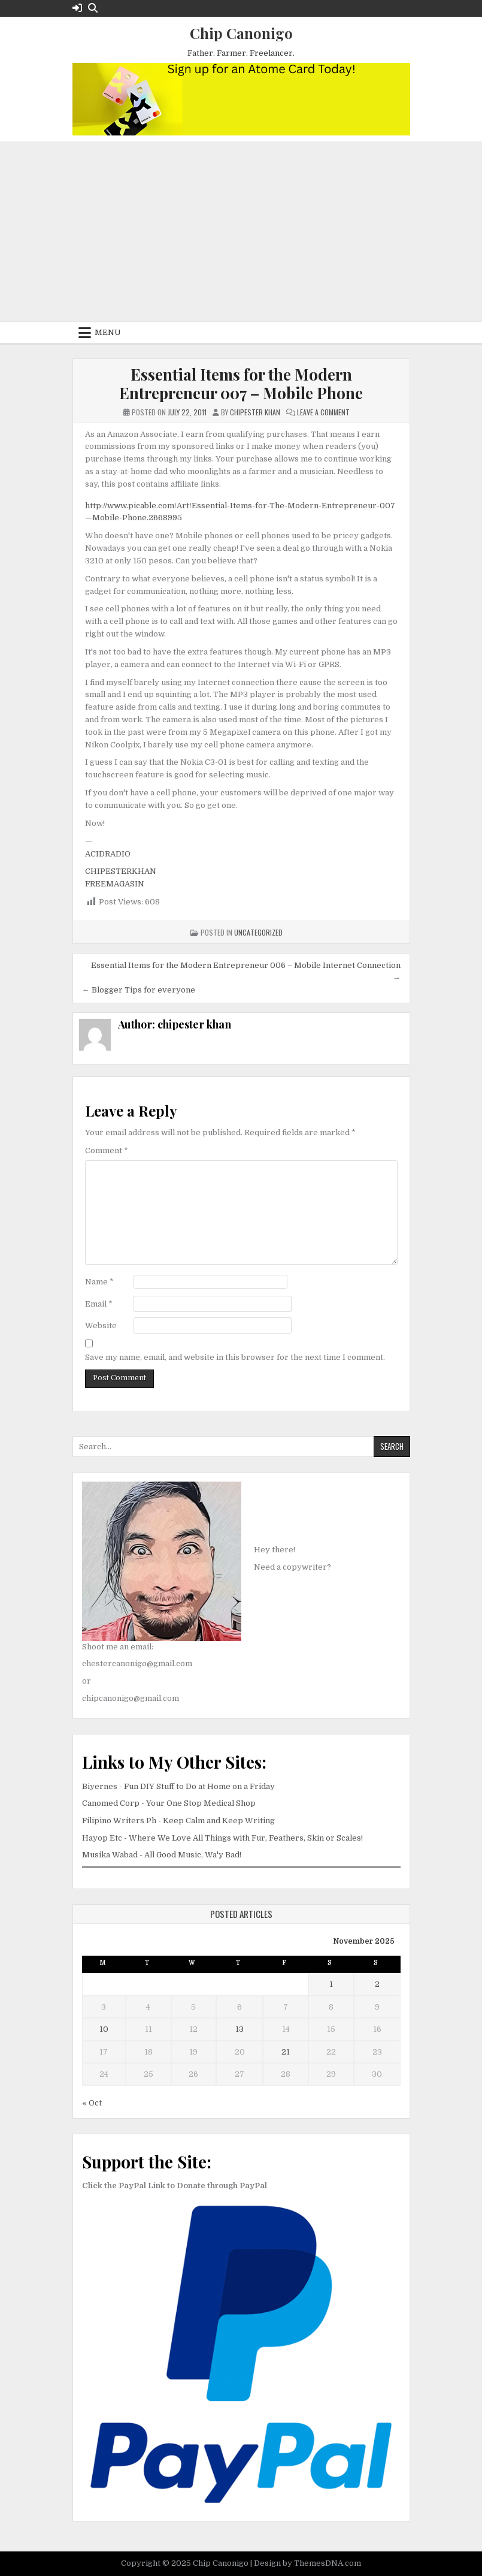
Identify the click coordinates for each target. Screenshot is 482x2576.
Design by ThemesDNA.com (307, 2563)
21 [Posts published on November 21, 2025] (285, 2051)
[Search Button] (93, 8)
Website (101, 1325)
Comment (106, 1150)
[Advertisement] (241, 232)
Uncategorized (258, 932)
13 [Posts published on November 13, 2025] (239, 2029)
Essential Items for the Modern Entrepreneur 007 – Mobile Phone (241, 383)
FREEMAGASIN (114, 883)
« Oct (92, 2102)
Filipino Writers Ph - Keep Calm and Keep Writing (178, 1820)
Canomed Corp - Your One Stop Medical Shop (169, 1803)
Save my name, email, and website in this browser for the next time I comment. (235, 1357)
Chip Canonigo (241, 33)
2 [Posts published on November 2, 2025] (377, 1984)
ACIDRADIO (108, 853)
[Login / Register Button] (77, 8)
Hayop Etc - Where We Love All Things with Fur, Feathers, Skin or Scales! (222, 1837)
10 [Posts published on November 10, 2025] (103, 2029)
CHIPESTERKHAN (120, 871)
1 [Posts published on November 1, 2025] (331, 1984)
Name (99, 1281)
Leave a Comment (323, 412)
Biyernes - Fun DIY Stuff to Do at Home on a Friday (178, 1786)
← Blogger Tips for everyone (138, 989)
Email (99, 1303)
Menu (108, 332)
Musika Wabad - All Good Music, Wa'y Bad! (161, 1854)
